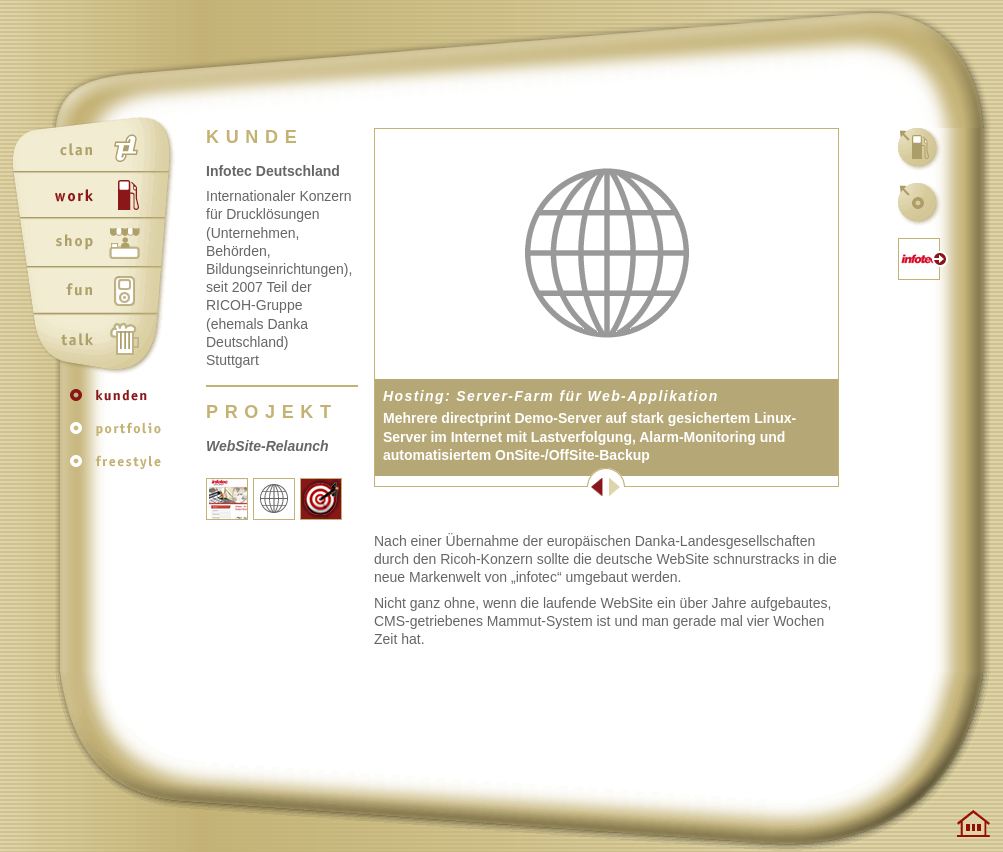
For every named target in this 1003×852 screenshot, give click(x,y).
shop (96, 245)
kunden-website (920, 259)
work (96, 197)
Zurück (490, 487)
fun (96, 293)
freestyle (120, 466)
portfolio (120, 435)
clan (96, 149)
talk (96, 341)
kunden (120, 404)
